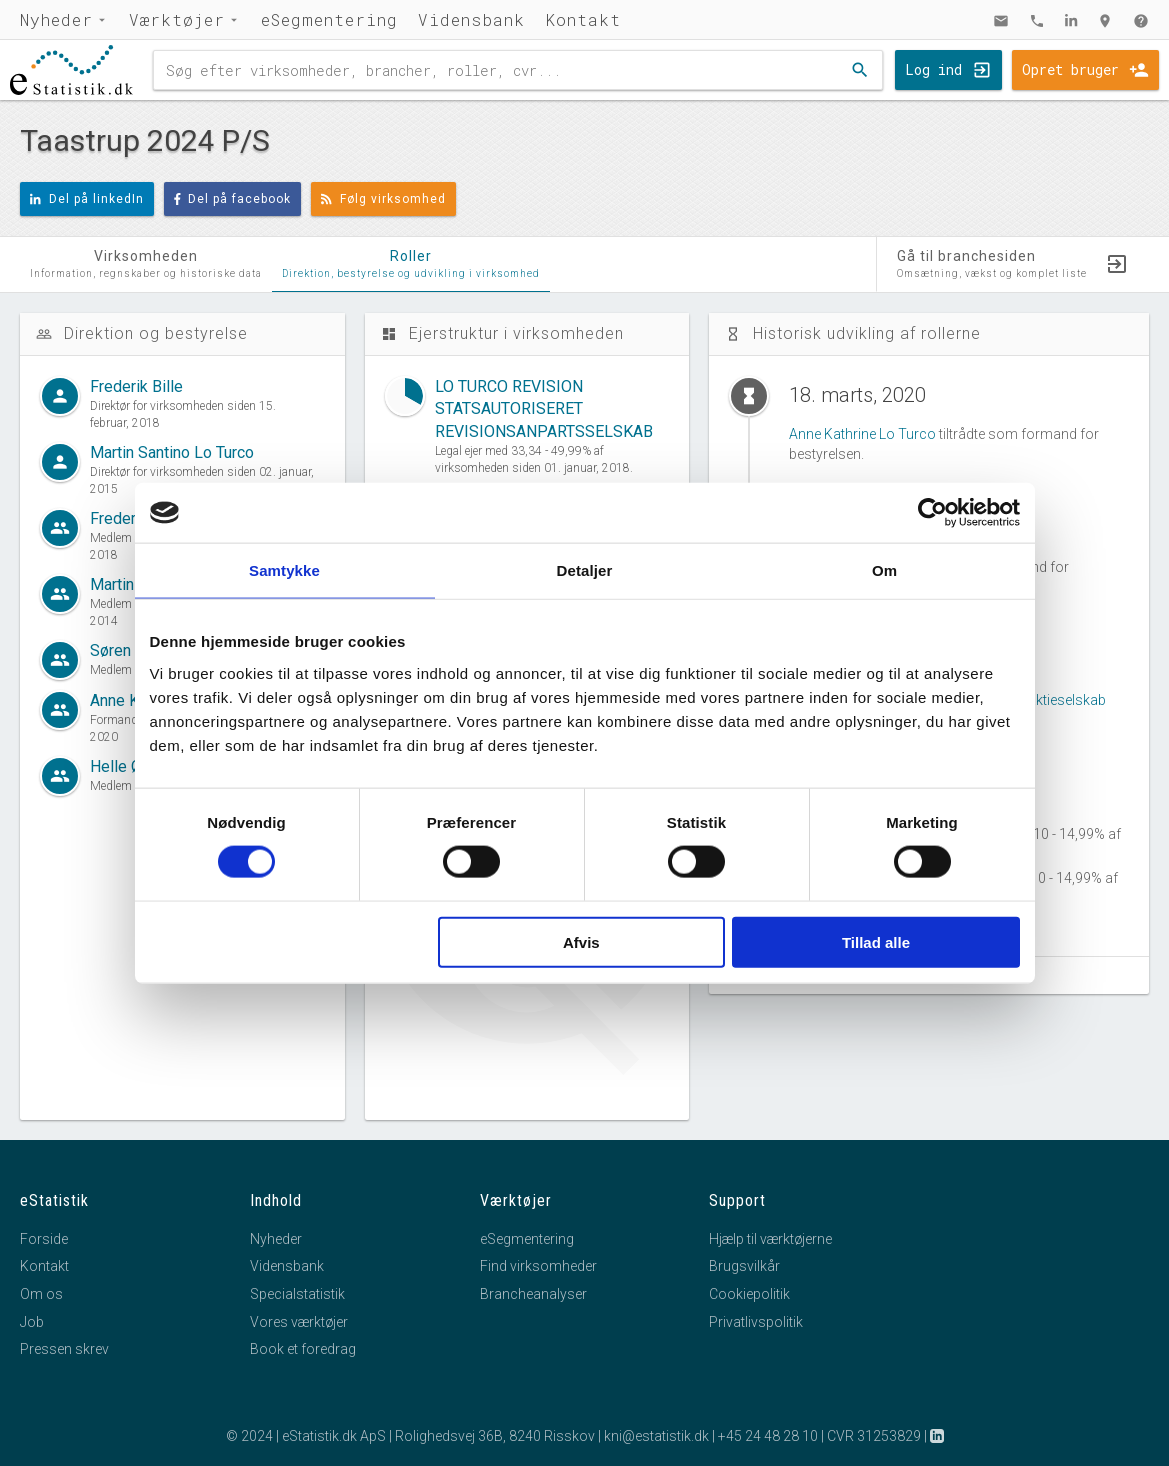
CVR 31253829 (874, 1436)
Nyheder (56, 19)
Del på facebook (233, 199)
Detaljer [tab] (585, 570)
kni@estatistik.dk (656, 1436)
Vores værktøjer (299, 1322)
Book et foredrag (303, 1349)
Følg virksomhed (383, 199)
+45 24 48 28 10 (768, 1436)
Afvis (581, 941)
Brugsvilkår (744, 1266)
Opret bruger (1070, 69)
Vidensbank (471, 19)
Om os (41, 1294)
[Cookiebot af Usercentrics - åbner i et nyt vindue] (932, 513)
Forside (44, 1239)
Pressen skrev (64, 1349)
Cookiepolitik (749, 1294)
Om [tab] (884, 570)
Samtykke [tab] (284, 570)
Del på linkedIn (87, 199)
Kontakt (583, 19)
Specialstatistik (297, 1294)
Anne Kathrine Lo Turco (862, 434)
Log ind (933, 69)
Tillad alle (876, 941)
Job (32, 1322)
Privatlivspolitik (756, 1322)
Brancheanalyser (533, 1294)
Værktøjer (177, 19)
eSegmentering (329, 19)
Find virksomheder (538, 1266)
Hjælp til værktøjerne (770, 1239)
